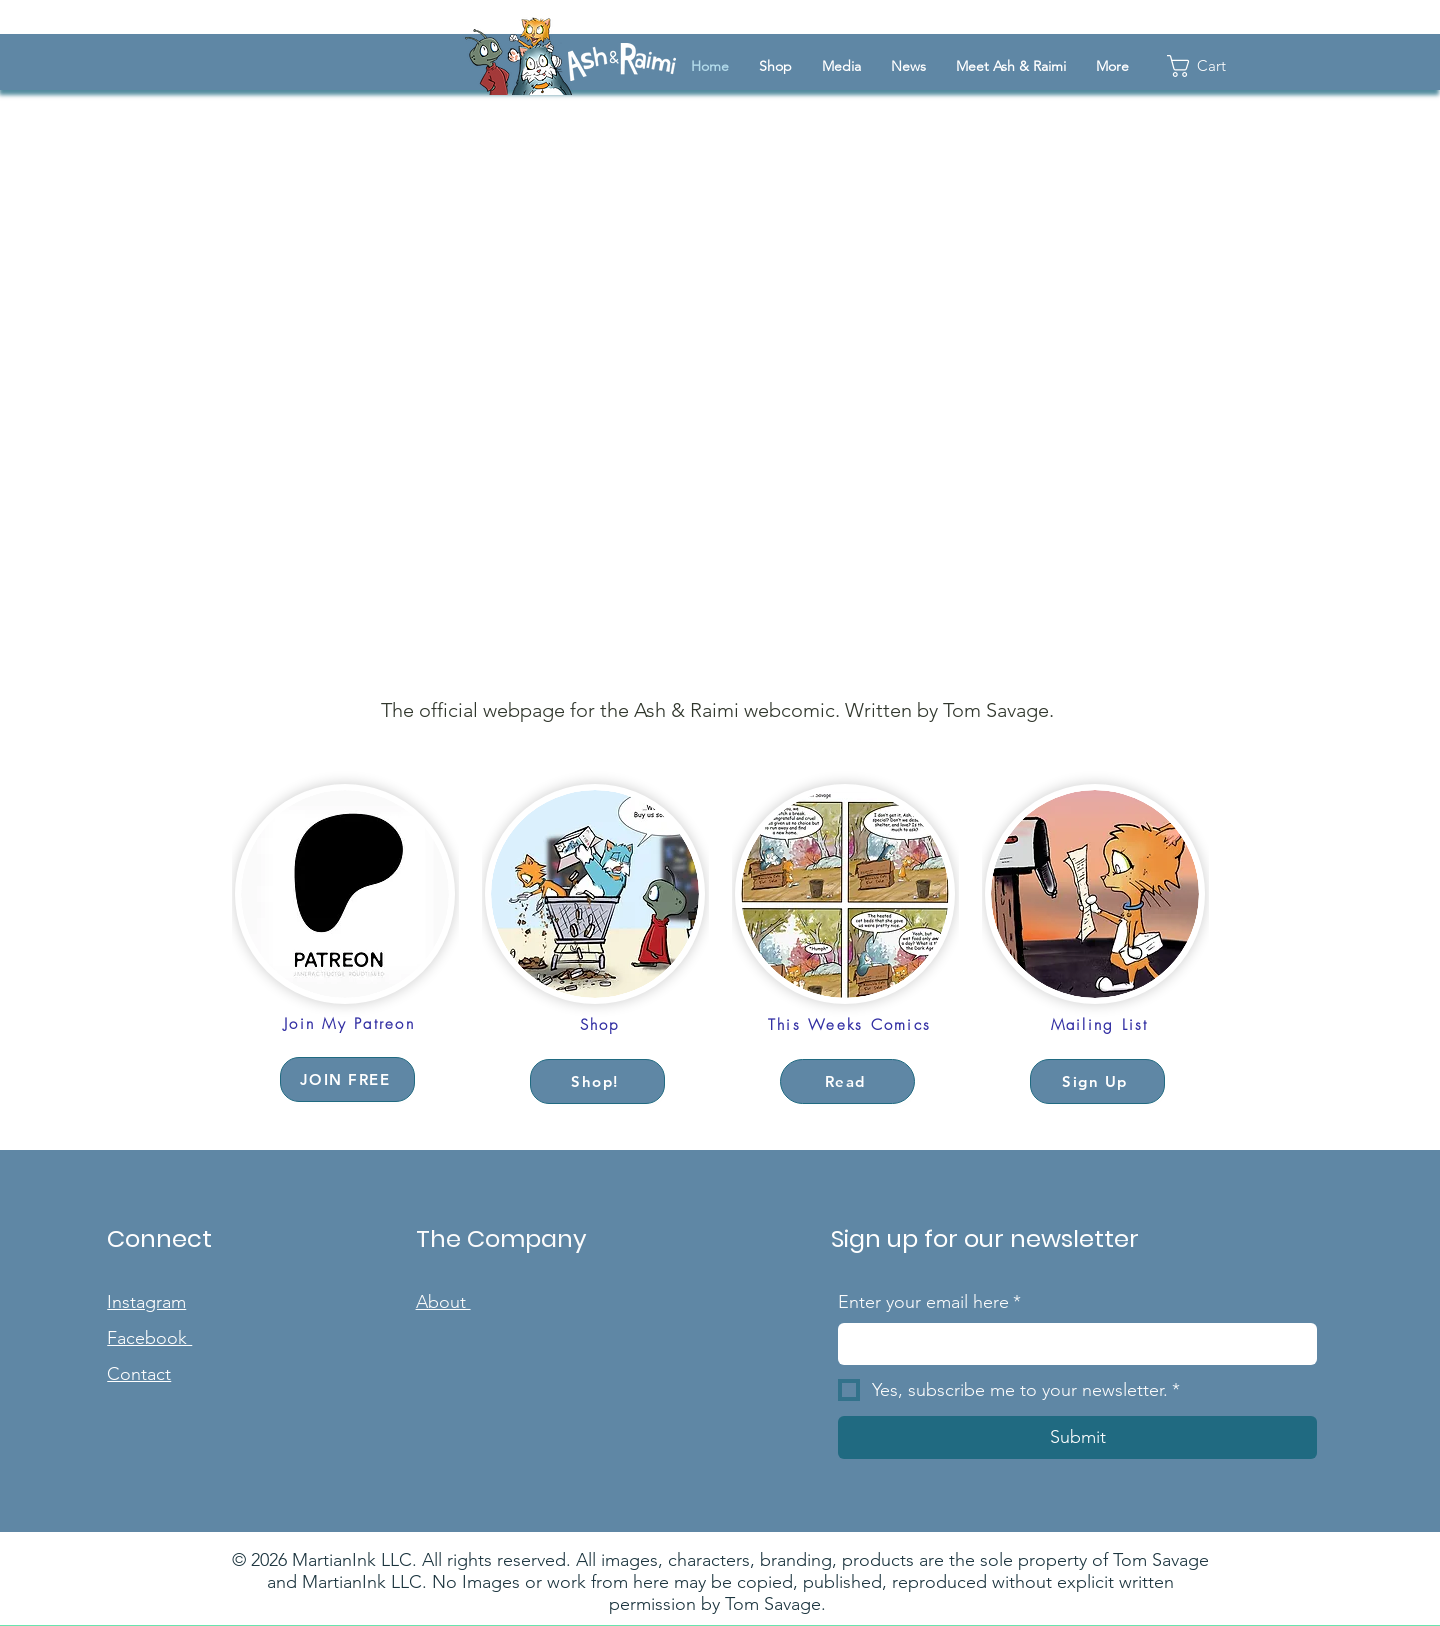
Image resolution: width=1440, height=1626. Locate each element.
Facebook (149, 1338)
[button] (841, 66)
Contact (139, 1374)
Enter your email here (929, 1302)
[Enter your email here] (1071, 1343)
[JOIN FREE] (347, 1079)
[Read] (847, 1081)
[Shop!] (597, 1081)
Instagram (146, 1302)
